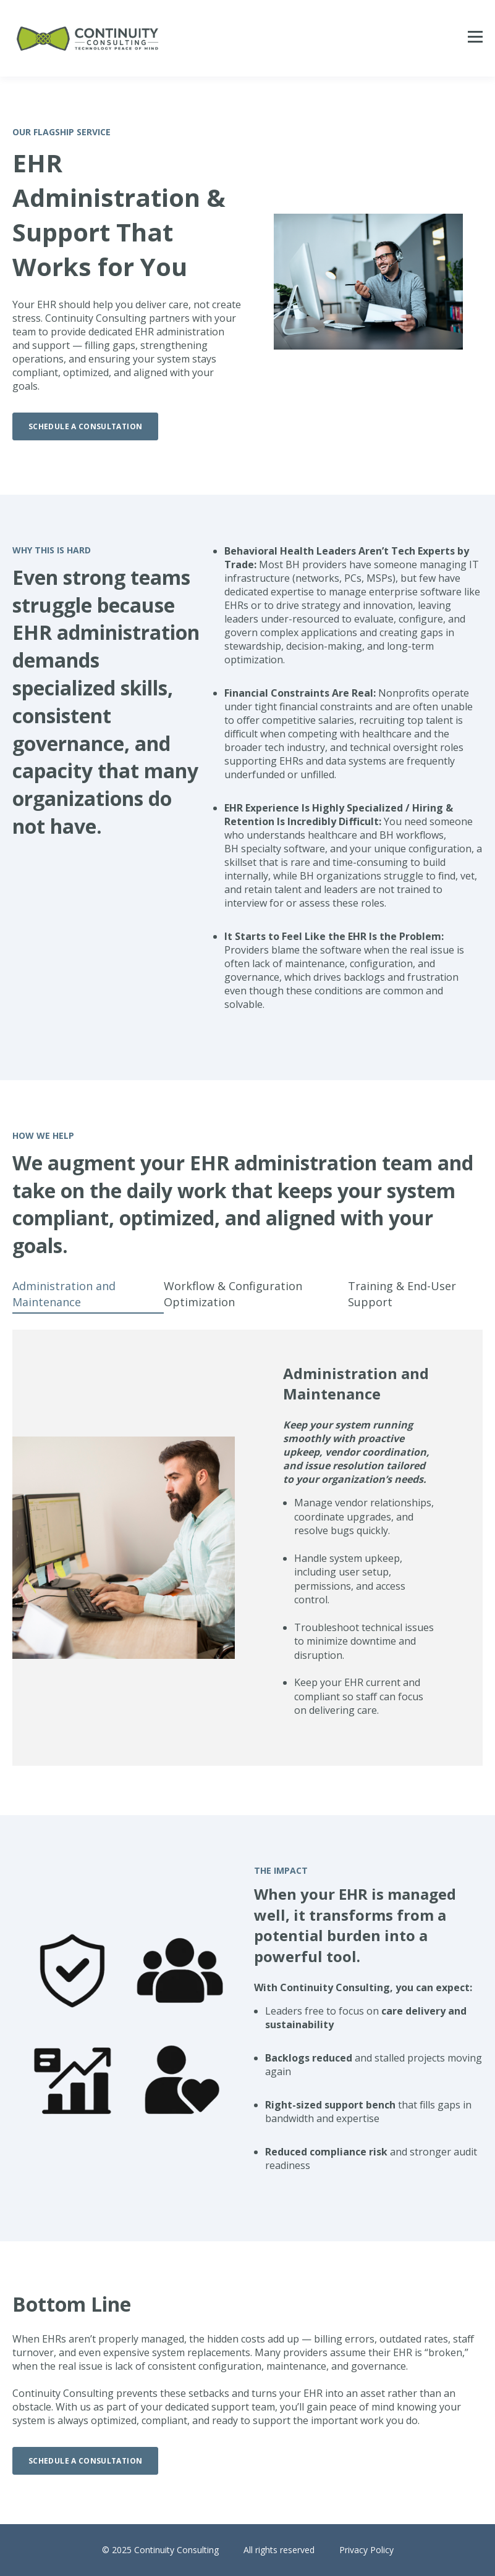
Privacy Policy (366, 2550)
